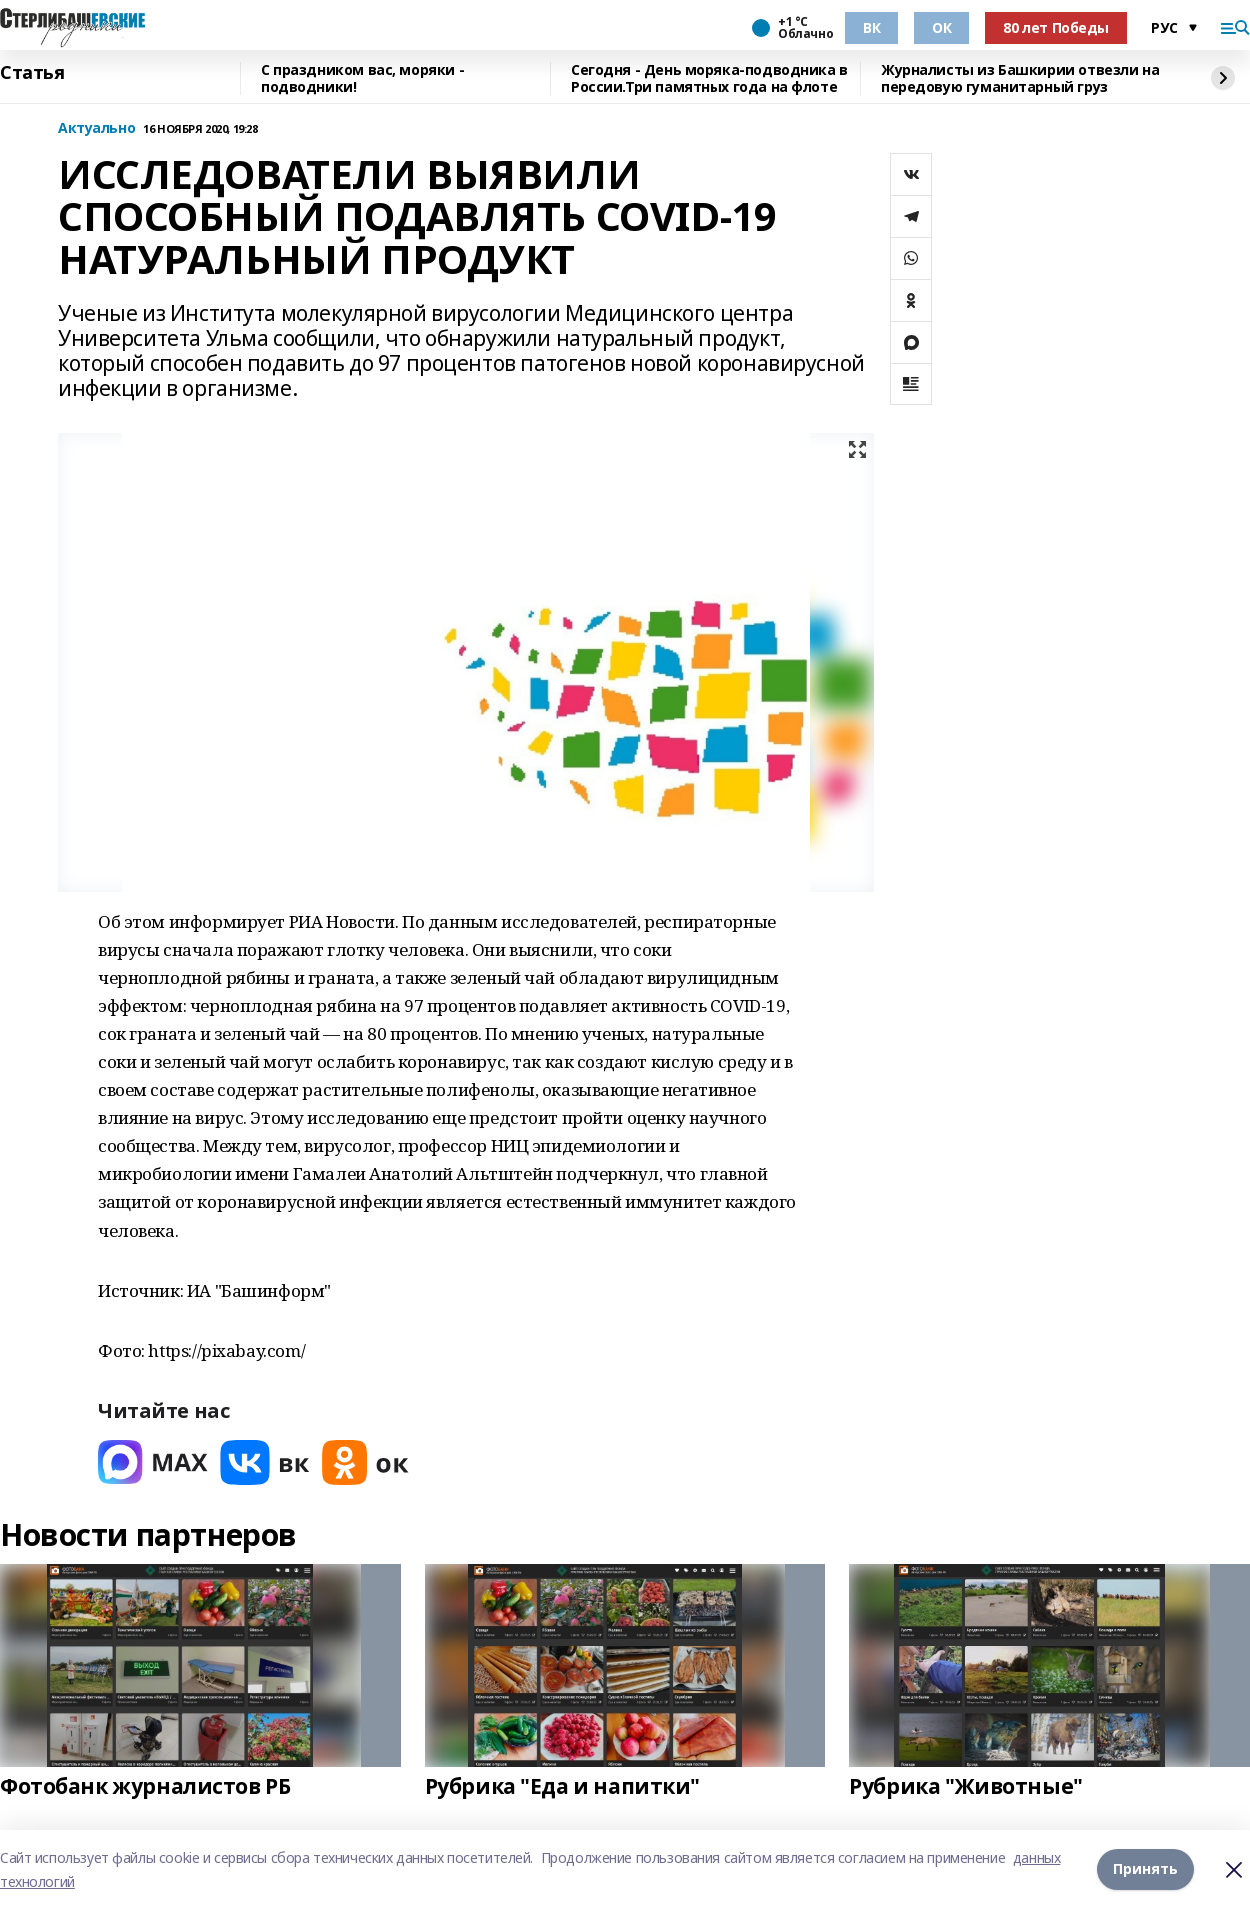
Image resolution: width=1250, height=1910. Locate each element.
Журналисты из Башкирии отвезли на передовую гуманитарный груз (1020, 78)
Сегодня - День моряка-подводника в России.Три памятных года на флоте (709, 78)
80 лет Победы (1056, 27)
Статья (32, 73)
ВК (871, 27)
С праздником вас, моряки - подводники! (362, 78)
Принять (1145, 1869)
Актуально (96, 128)
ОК (941, 27)
